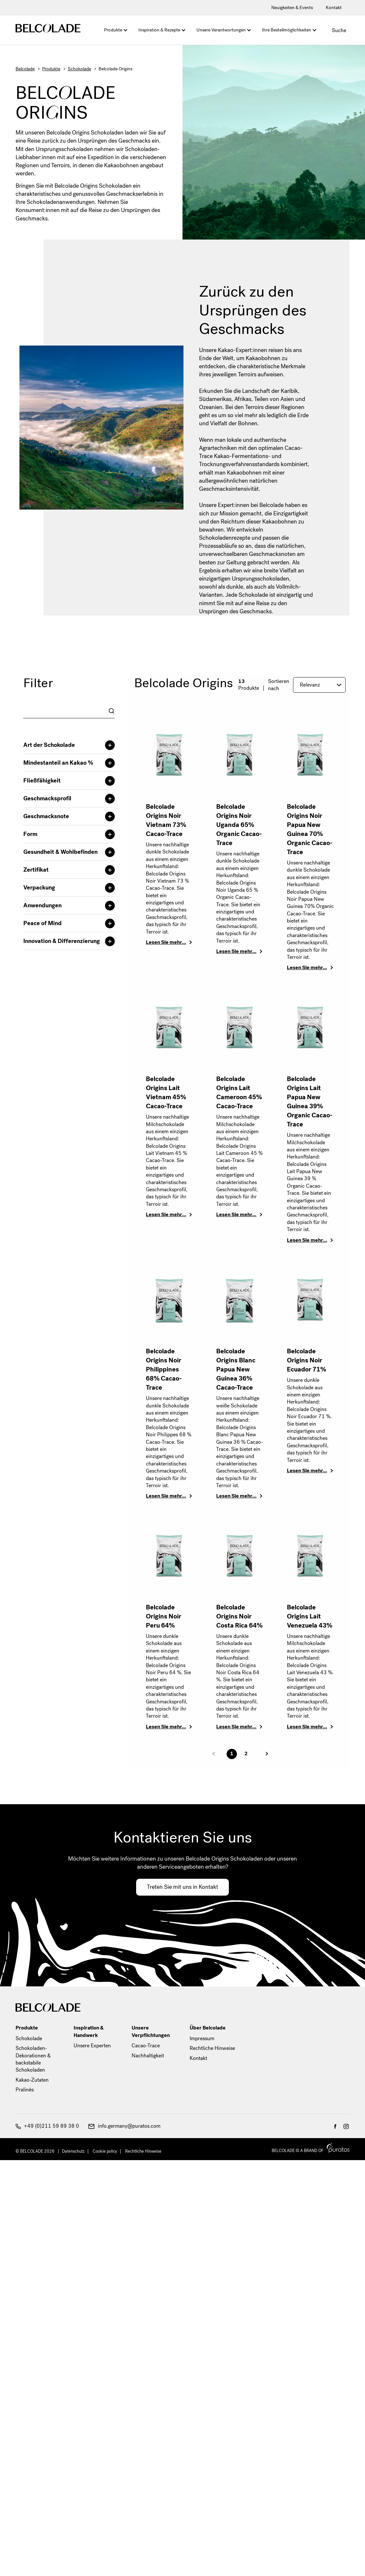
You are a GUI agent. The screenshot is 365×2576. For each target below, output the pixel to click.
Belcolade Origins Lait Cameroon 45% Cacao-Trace (239, 1093)
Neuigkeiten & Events (292, 8)
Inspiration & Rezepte (159, 30)
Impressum (202, 2038)
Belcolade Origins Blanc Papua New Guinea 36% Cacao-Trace (235, 1369)
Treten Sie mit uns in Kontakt (182, 1887)
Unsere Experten (92, 2045)
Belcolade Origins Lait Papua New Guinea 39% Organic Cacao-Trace (310, 1102)
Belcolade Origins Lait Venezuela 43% (309, 1616)
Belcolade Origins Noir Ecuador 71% (306, 1360)
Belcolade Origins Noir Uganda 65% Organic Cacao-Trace (239, 824)
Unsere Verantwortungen (221, 30)
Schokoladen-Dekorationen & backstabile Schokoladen (33, 2059)
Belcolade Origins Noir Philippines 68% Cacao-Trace (164, 1369)
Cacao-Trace (146, 2045)
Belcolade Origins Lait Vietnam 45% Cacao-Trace (166, 1093)
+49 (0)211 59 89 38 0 (47, 2126)
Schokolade (79, 69)
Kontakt (334, 8)
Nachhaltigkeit (148, 2055)
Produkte (113, 30)
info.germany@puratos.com (124, 2126)
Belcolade (25, 69)
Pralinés (25, 2089)
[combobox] (69, 711)
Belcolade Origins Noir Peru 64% (163, 1616)
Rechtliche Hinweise (212, 2048)
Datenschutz (73, 2151)
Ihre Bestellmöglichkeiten (286, 30)
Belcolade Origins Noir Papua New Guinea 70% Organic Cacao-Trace (310, 829)
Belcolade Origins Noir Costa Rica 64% (239, 1616)
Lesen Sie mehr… (166, 942)
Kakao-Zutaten (32, 2079)
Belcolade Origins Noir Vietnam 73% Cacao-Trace (166, 820)
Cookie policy (105, 2151)
